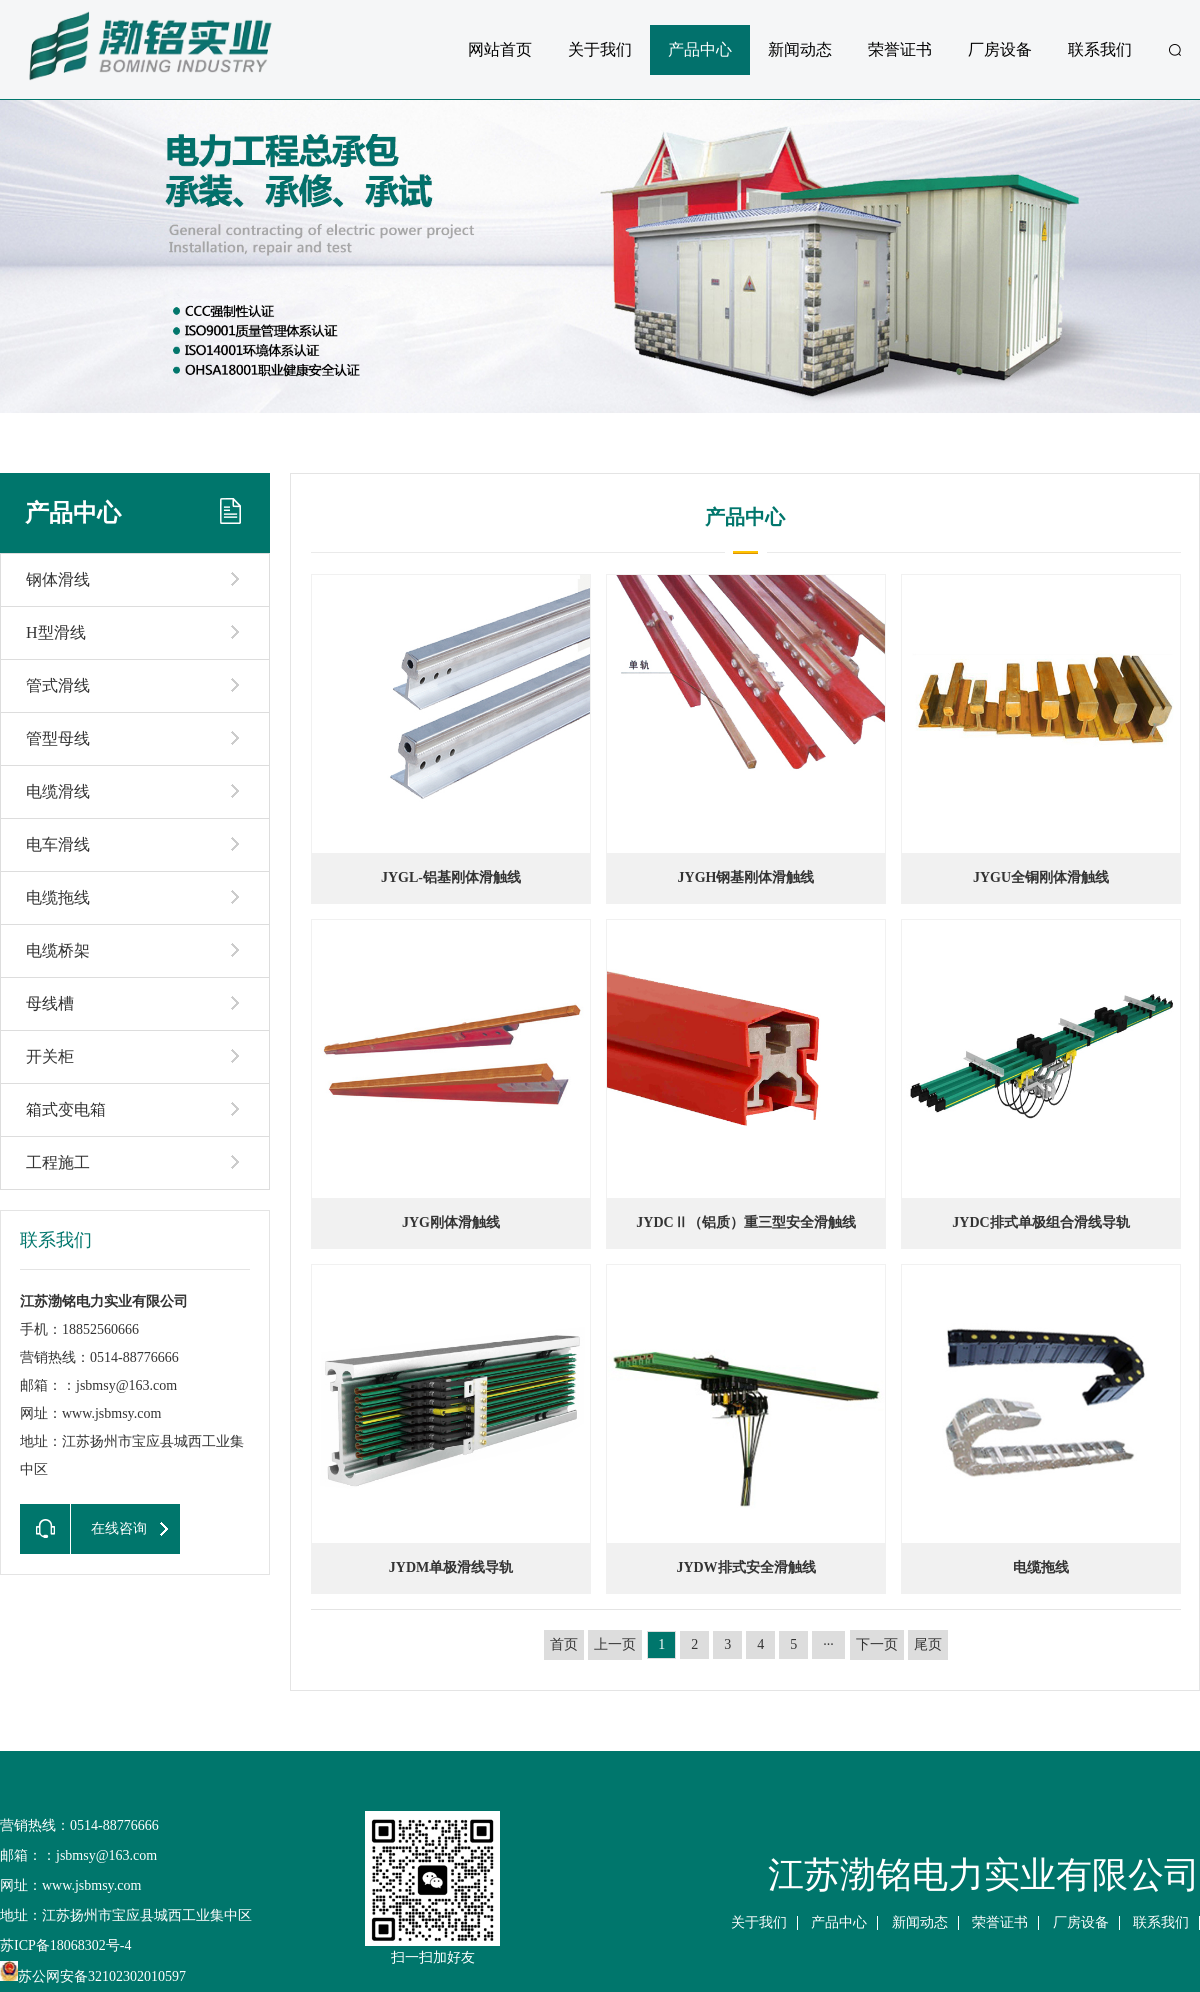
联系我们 (1100, 49)
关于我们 (600, 49)
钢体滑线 (58, 579)
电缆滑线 (58, 791)
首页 (564, 1644)
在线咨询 (83, 1529)
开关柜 (50, 1056)
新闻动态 (800, 49)
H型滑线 (56, 632)
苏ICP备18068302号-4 (65, 1945)
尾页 (928, 1644)
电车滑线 (58, 844)
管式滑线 (58, 685)
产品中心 (700, 49)
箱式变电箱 (66, 1109)
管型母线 (58, 738)
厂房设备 (1000, 49)
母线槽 (50, 1003)
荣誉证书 (900, 49)
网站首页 (500, 49)
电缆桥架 (58, 950)
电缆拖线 (58, 897)
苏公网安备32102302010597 (93, 1976)
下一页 (877, 1644)
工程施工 (58, 1162)
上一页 (615, 1644)
